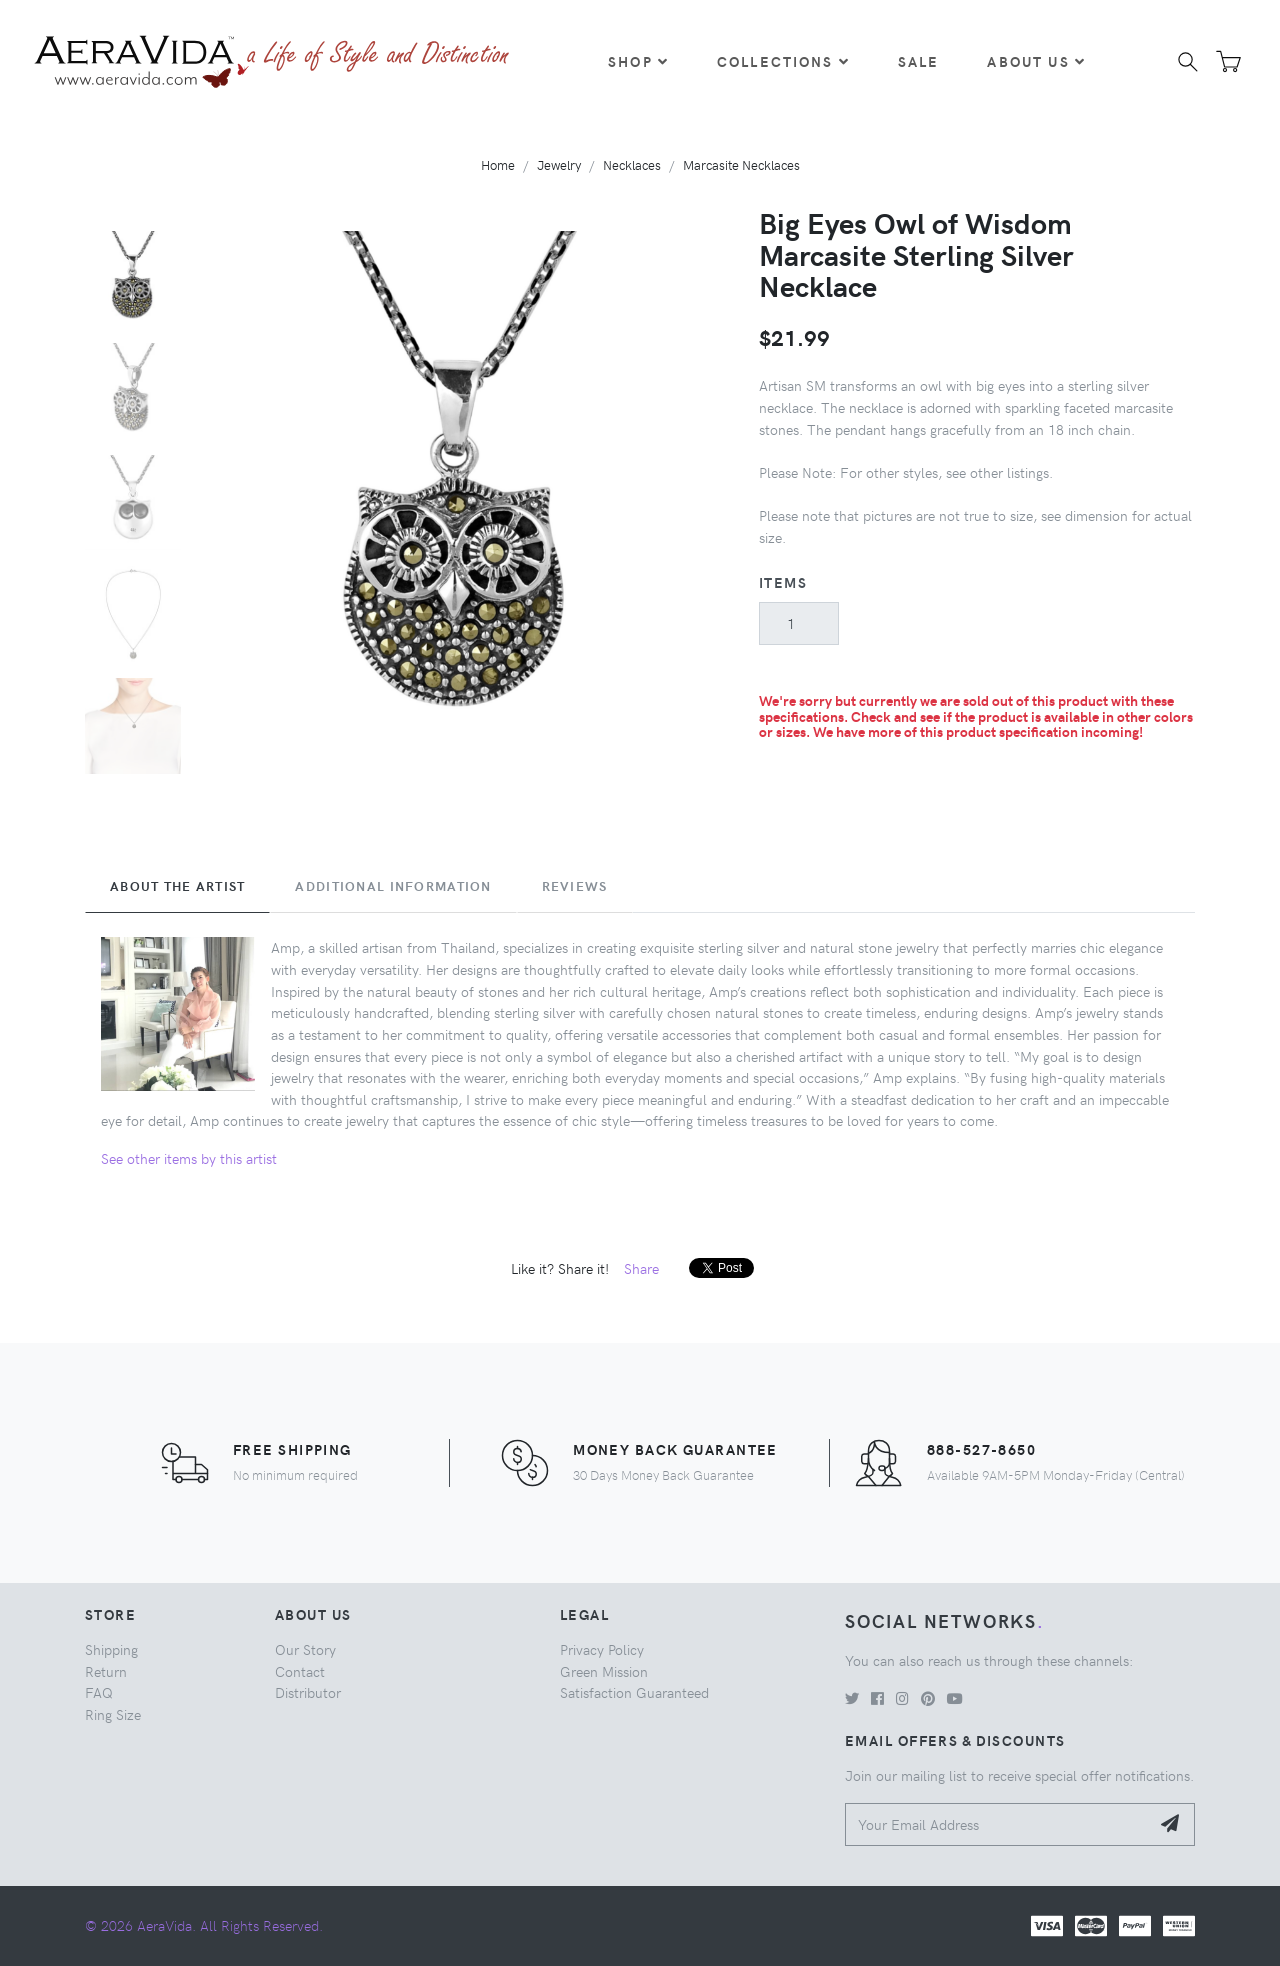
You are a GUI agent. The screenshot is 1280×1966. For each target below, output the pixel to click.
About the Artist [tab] (177, 886)
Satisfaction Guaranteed (634, 1692)
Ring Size (113, 1714)
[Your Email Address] (997, 1824)
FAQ (99, 1692)
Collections (783, 61)
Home (498, 164)
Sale (919, 61)
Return (106, 1671)
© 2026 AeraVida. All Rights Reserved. (204, 1925)
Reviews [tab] (575, 886)
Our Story (305, 1649)
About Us (1036, 61)
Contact (300, 1671)
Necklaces (632, 164)
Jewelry (559, 164)
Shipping (111, 1649)
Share (641, 1268)
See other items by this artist (189, 1158)
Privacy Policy (602, 1649)
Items (783, 582)
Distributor (308, 1692)
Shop (638, 61)
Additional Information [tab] (393, 886)
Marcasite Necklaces (741, 164)
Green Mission (604, 1671)
